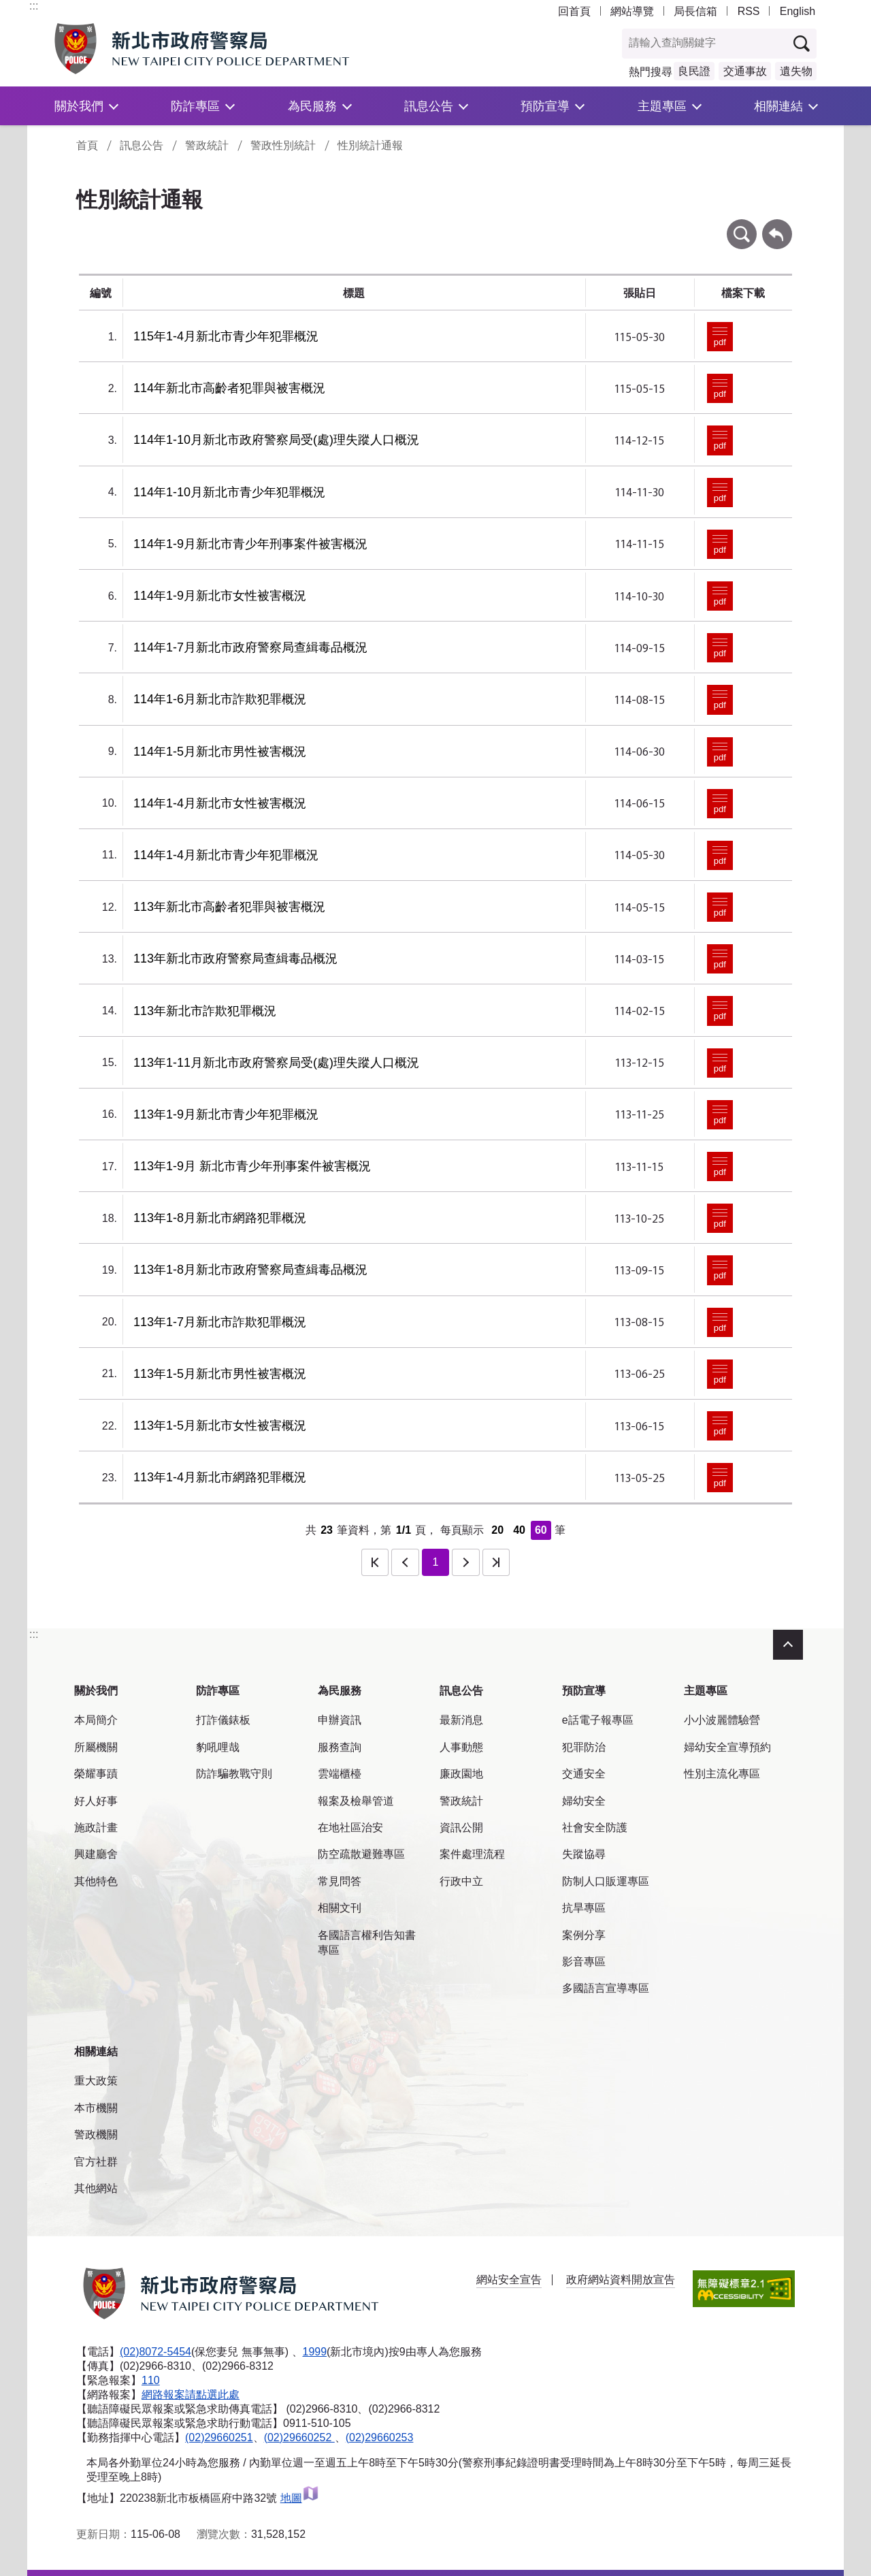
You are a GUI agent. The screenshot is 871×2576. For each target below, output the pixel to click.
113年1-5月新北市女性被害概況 (219, 1425)
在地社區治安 (350, 1827)
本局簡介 (96, 1720)
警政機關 (96, 2134)
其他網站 (96, 2188)
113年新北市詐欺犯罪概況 (204, 1011)
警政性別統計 (283, 145)
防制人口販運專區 (605, 1881)
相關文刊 (339, 1908)
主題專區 (662, 106)
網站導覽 (632, 11)
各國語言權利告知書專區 (367, 1942)
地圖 (299, 2498)
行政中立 (461, 1881)
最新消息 (461, 1720)
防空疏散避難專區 (361, 1854)
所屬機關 (96, 1747)
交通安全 (584, 1774)
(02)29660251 (219, 2437)
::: (33, 6)
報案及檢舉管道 (356, 1801)
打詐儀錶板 (223, 1720)
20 (497, 1530)
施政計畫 (96, 1827)
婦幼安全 (584, 1801)
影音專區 (584, 1961)
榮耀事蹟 (96, 1774)
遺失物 (796, 71)
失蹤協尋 (584, 1854)
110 (151, 2380)
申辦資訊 (339, 1720)
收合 (788, 1645)
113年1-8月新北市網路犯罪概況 (219, 1218)
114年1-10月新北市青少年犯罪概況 (229, 492)
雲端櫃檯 (339, 1774)
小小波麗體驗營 (722, 1720)
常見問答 (339, 1881)
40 (519, 1530)
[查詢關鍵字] (705, 43)
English (797, 11)
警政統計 (207, 145)
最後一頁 (496, 1562)
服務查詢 (339, 1747)
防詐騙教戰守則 (234, 1774)
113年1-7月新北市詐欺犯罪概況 (219, 1322)
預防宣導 (545, 106)
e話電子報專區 (598, 1720)
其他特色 (96, 1881)
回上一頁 (777, 226)
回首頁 (574, 11)
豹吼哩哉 (218, 1747)
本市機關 (96, 2108)
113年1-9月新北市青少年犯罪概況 (225, 1114)
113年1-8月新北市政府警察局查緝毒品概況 (250, 1269)
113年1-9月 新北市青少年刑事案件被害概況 (252, 1166)
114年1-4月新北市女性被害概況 (219, 803)
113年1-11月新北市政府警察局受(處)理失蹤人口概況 (276, 1062)
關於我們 (78, 106)
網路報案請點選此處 (191, 2394)
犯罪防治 (584, 1747)
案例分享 (584, 1935)
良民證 (694, 71)
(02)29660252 (299, 2437)
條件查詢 (742, 226)
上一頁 (405, 1562)
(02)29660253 (380, 2437)
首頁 (87, 145)
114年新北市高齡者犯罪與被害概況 (229, 388)
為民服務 (312, 106)
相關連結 (778, 106)
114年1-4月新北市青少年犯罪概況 (225, 855)
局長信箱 (695, 11)
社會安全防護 (594, 1827)
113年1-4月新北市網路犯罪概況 (219, 1477)
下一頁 (465, 1562)
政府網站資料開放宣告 (620, 2279)
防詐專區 (195, 106)
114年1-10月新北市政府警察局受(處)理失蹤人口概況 (276, 440)
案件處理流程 (472, 1854)
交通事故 (745, 71)
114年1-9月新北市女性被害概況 (219, 595)
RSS (749, 11)
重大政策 (96, 2081)
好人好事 (96, 1801)
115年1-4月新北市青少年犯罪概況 (225, 336)
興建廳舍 (96, 1854)
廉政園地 (461, 1774)
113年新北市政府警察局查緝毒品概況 (235, 958)
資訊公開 (461, 1827)
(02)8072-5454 (155, 2351)
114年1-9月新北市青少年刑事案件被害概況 (250, 544)
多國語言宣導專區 (605, 1988)
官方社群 (96, 2162)
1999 (315, 2351)
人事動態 (461, 1747)
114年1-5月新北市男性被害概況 (219, 751)
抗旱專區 (584, 1908)
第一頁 (375, 1562)
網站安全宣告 (509, 2279)
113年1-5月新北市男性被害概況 (219, 1374)
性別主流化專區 (722, 1774)
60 (541, 1530)
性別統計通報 (370, 145)
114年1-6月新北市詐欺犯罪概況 (219, 699)
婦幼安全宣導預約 (727, 1747)
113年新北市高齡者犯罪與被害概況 (229, 907)
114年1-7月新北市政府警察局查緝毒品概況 (250, 647)
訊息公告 (428, 106)
